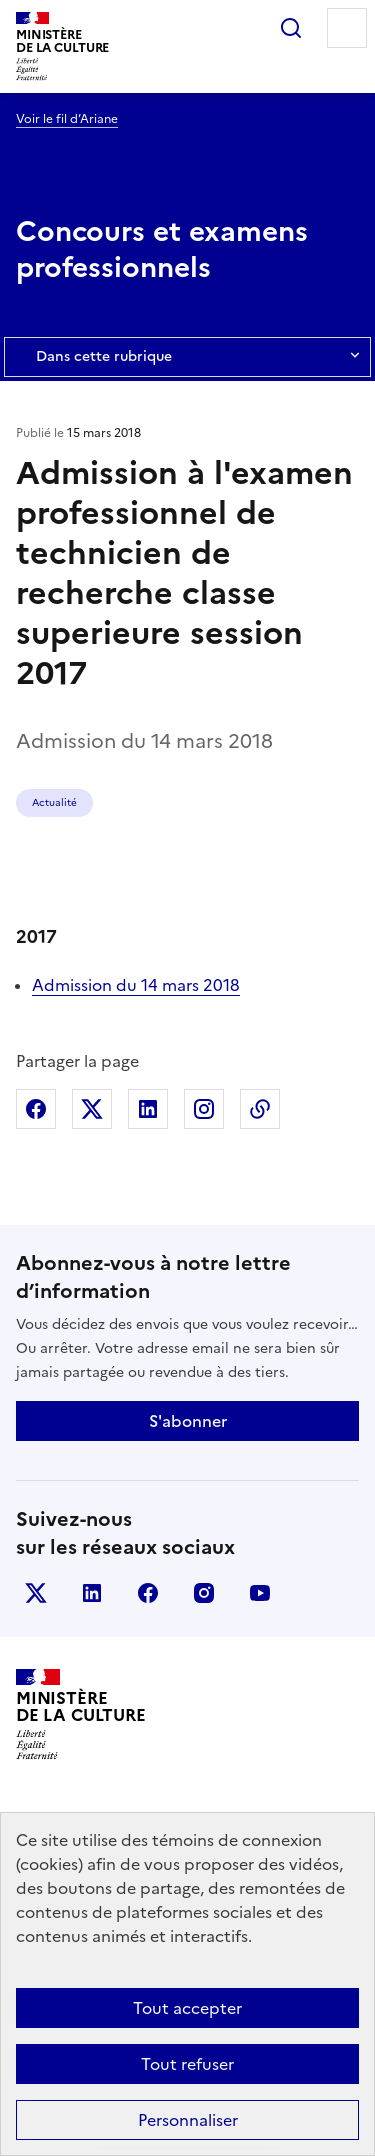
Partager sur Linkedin (148, 1109)
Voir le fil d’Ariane (67, 119)
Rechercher (291, 28)
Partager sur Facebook (36, 1109)
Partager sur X (92, 1109)
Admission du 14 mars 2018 (136, 985)
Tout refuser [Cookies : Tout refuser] (187, 2064)
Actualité (54, 802)
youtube (260, 1593)
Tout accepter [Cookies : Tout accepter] (187, 2008)
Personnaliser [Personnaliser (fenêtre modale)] (188, 2120)
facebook (148, 1593)
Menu (347, 28)
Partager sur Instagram (204, 1109)
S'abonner (188, 1421)
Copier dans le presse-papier (260, 1109)
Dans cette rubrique (187, 357)
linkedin (92, 1593)
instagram (204, 1593)
